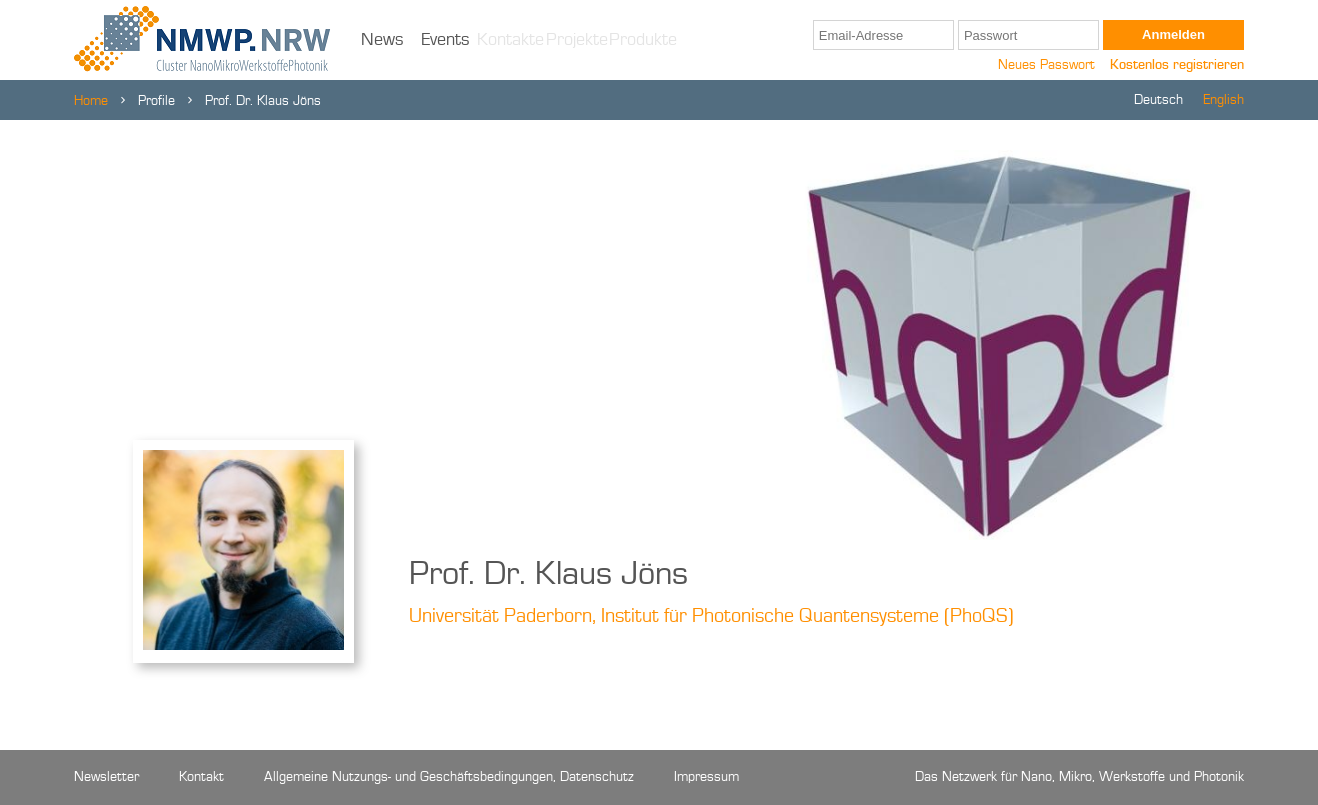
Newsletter (106, 777)
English (1223, 100)
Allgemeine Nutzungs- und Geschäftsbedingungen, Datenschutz (449, 777)
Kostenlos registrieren (1177, 65)
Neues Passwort (1046, 65)
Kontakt (201, 777)
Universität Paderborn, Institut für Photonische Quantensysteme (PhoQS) (711, 617)
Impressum (706, 777)
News (382, 40)
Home (91, 101)
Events (445, 40)
